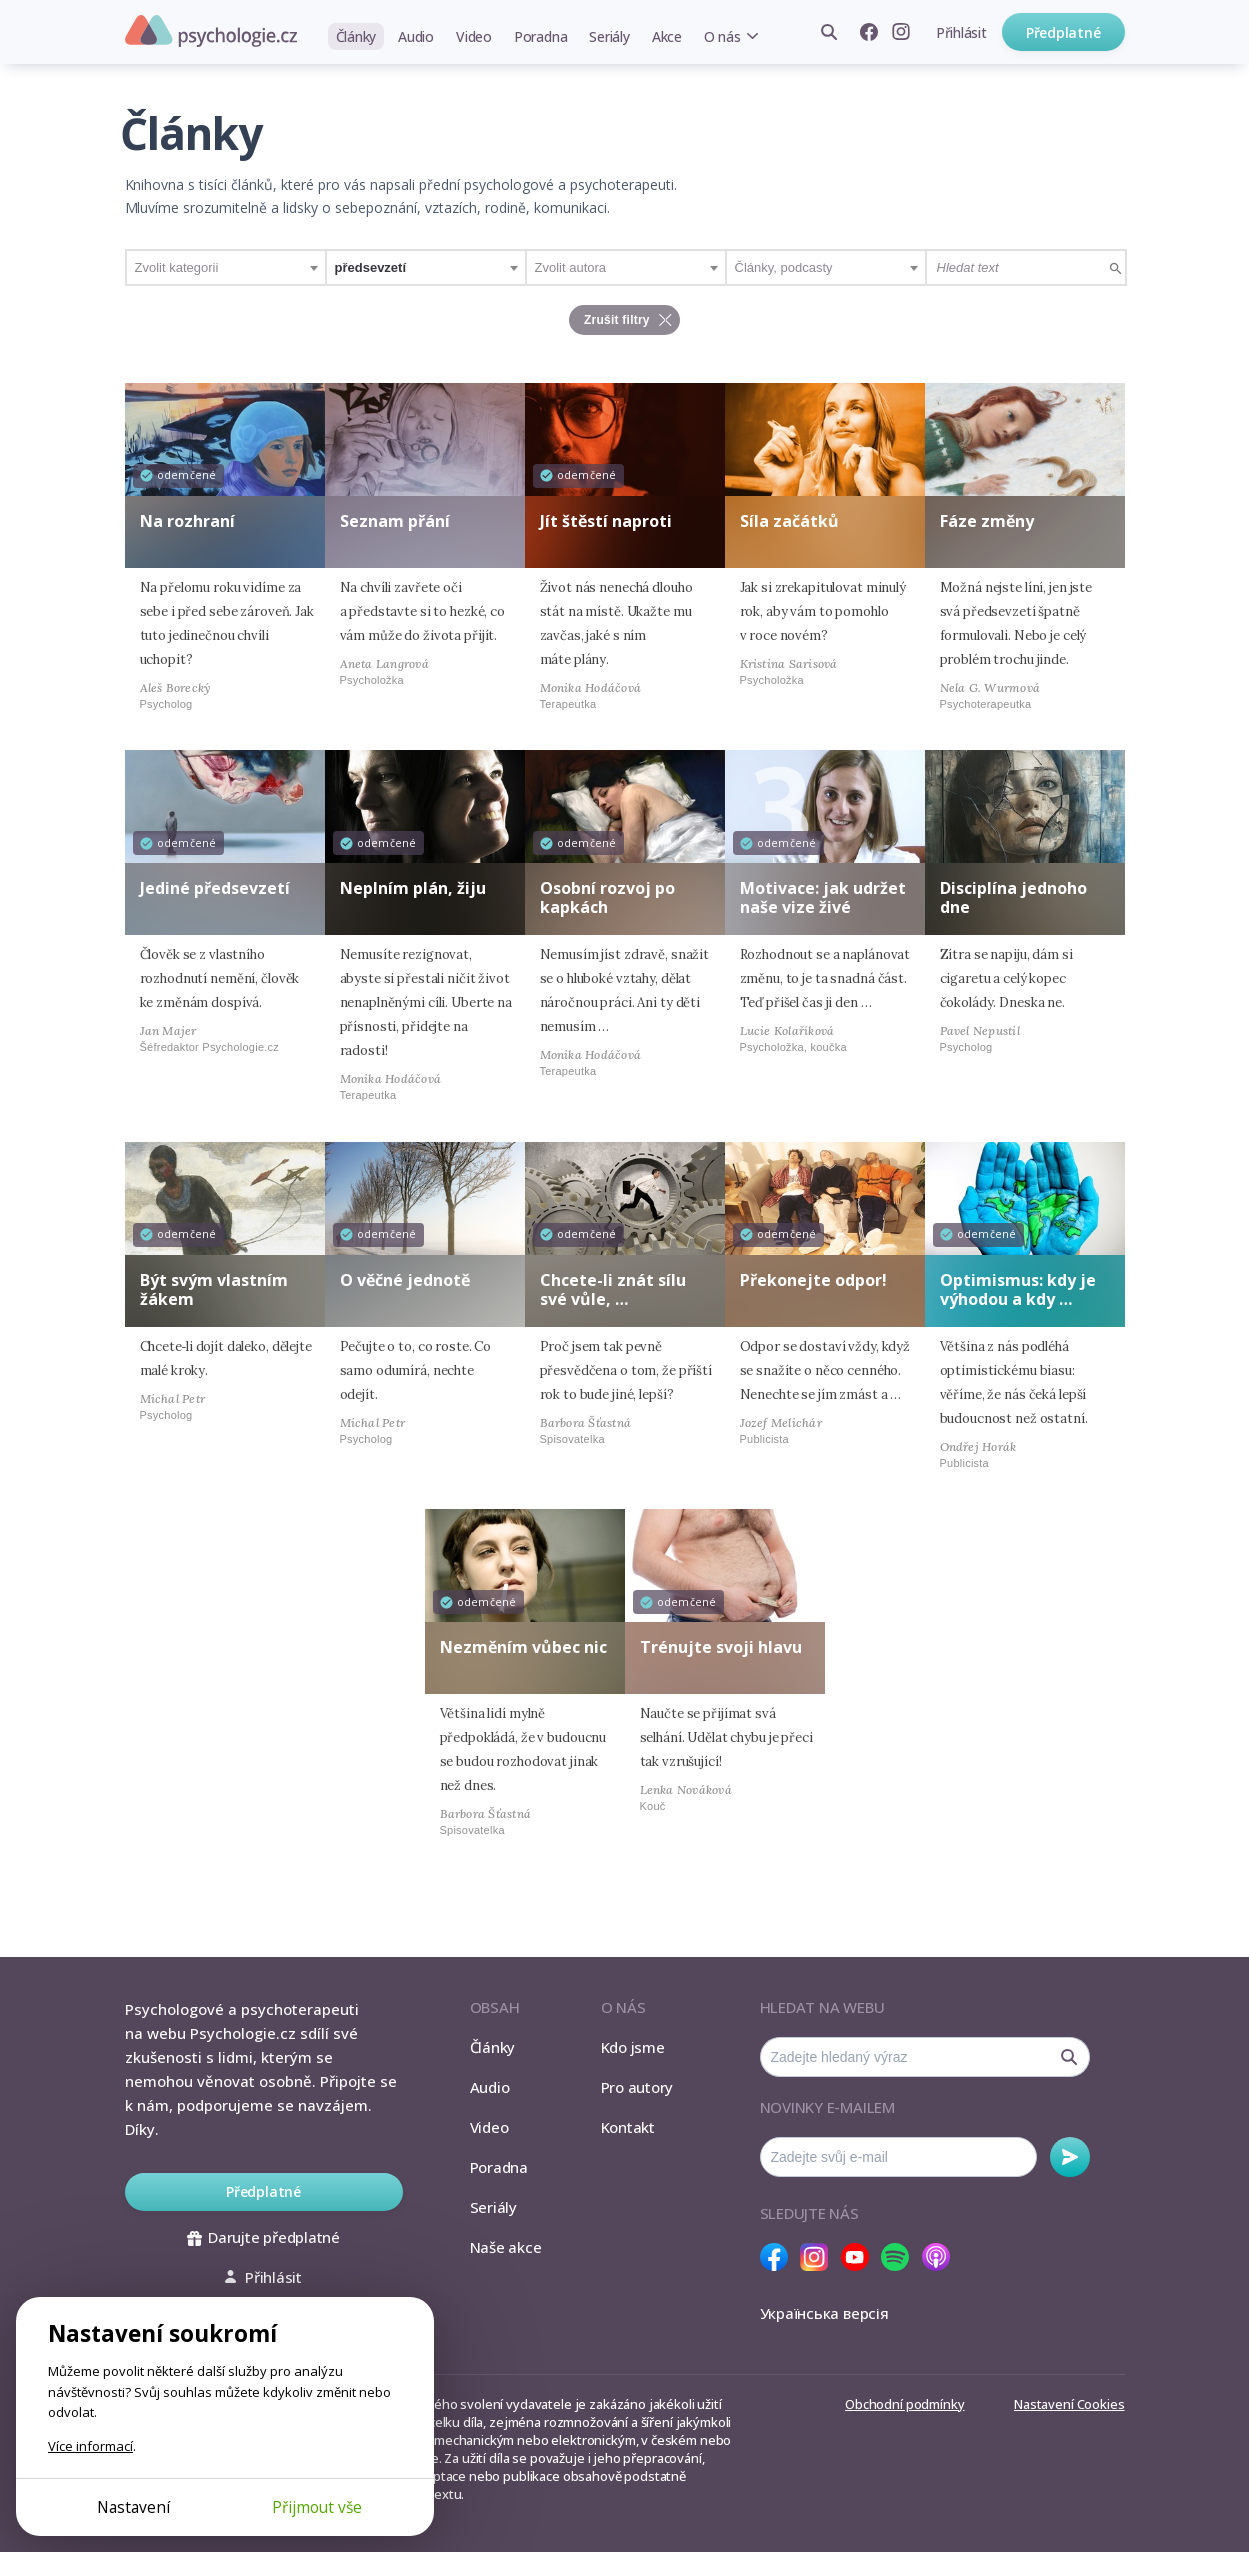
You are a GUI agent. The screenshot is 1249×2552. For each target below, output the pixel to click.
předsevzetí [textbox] (371, 267)
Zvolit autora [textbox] (571, 267)
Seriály (609, 36)
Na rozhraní (187, 521)
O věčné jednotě (405, 1280)
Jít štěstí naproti (606, 521)
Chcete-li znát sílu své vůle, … (613, 1289)
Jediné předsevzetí (215, 888)
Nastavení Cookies (1069, 2404)
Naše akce (506, 2247)
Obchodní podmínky (904, 2404)
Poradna (540, 36)
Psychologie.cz (211, 31)
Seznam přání (395, 521)
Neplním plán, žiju (413, 888)
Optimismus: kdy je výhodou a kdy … (1018, 1289)
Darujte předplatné (263, 2237)
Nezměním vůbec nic (523, 1647)
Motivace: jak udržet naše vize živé (823, 897)
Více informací (90, 2446)
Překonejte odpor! (813, 1280)
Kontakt (628, 2127)
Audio (416, 36)
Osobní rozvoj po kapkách (607, 897)
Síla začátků (789, 521)
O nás (722, 36)
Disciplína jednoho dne (1013, 897)
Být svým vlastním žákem (214, 1289)
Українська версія (824, 2313)
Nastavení (133, 2507)
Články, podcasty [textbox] (784, 267)
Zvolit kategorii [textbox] (177, 267)
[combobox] (226, 267)
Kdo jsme (633, 2047)
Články (356, 36)
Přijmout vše (317, 2507)
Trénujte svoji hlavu (721, 1647)
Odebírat (1070, 2157)
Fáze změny (987, 521)
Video (474, 36)
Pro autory (637, 2087)
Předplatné (1063, 32)
